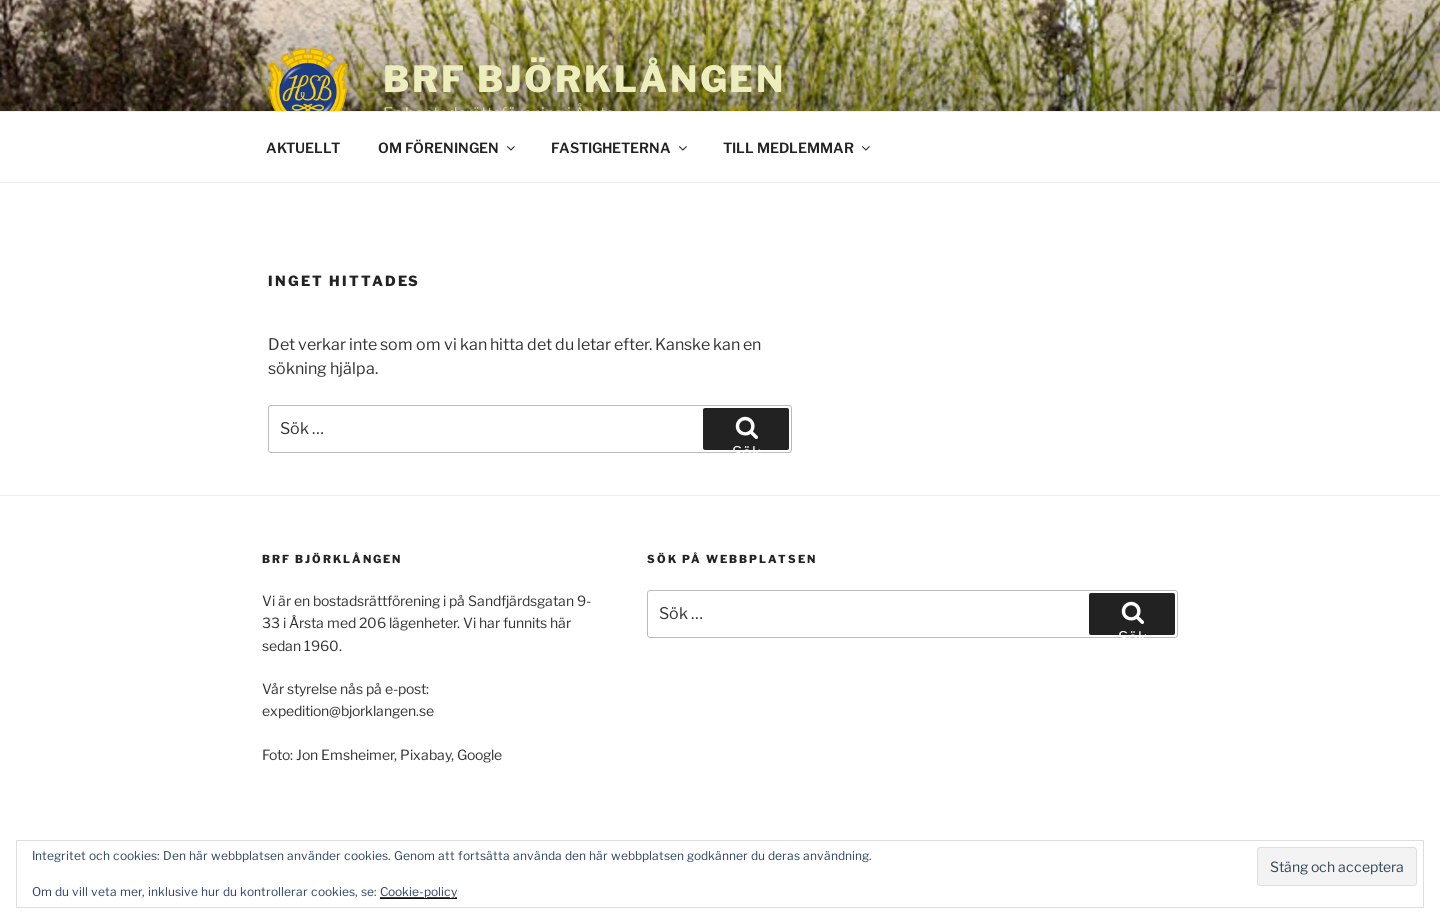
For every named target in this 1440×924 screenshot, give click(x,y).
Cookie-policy (418, 891)
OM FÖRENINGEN (448, 147)
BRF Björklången (584, 79)
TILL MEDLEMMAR (798, 147)
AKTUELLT (303, 147)
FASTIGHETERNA (620, 147)
